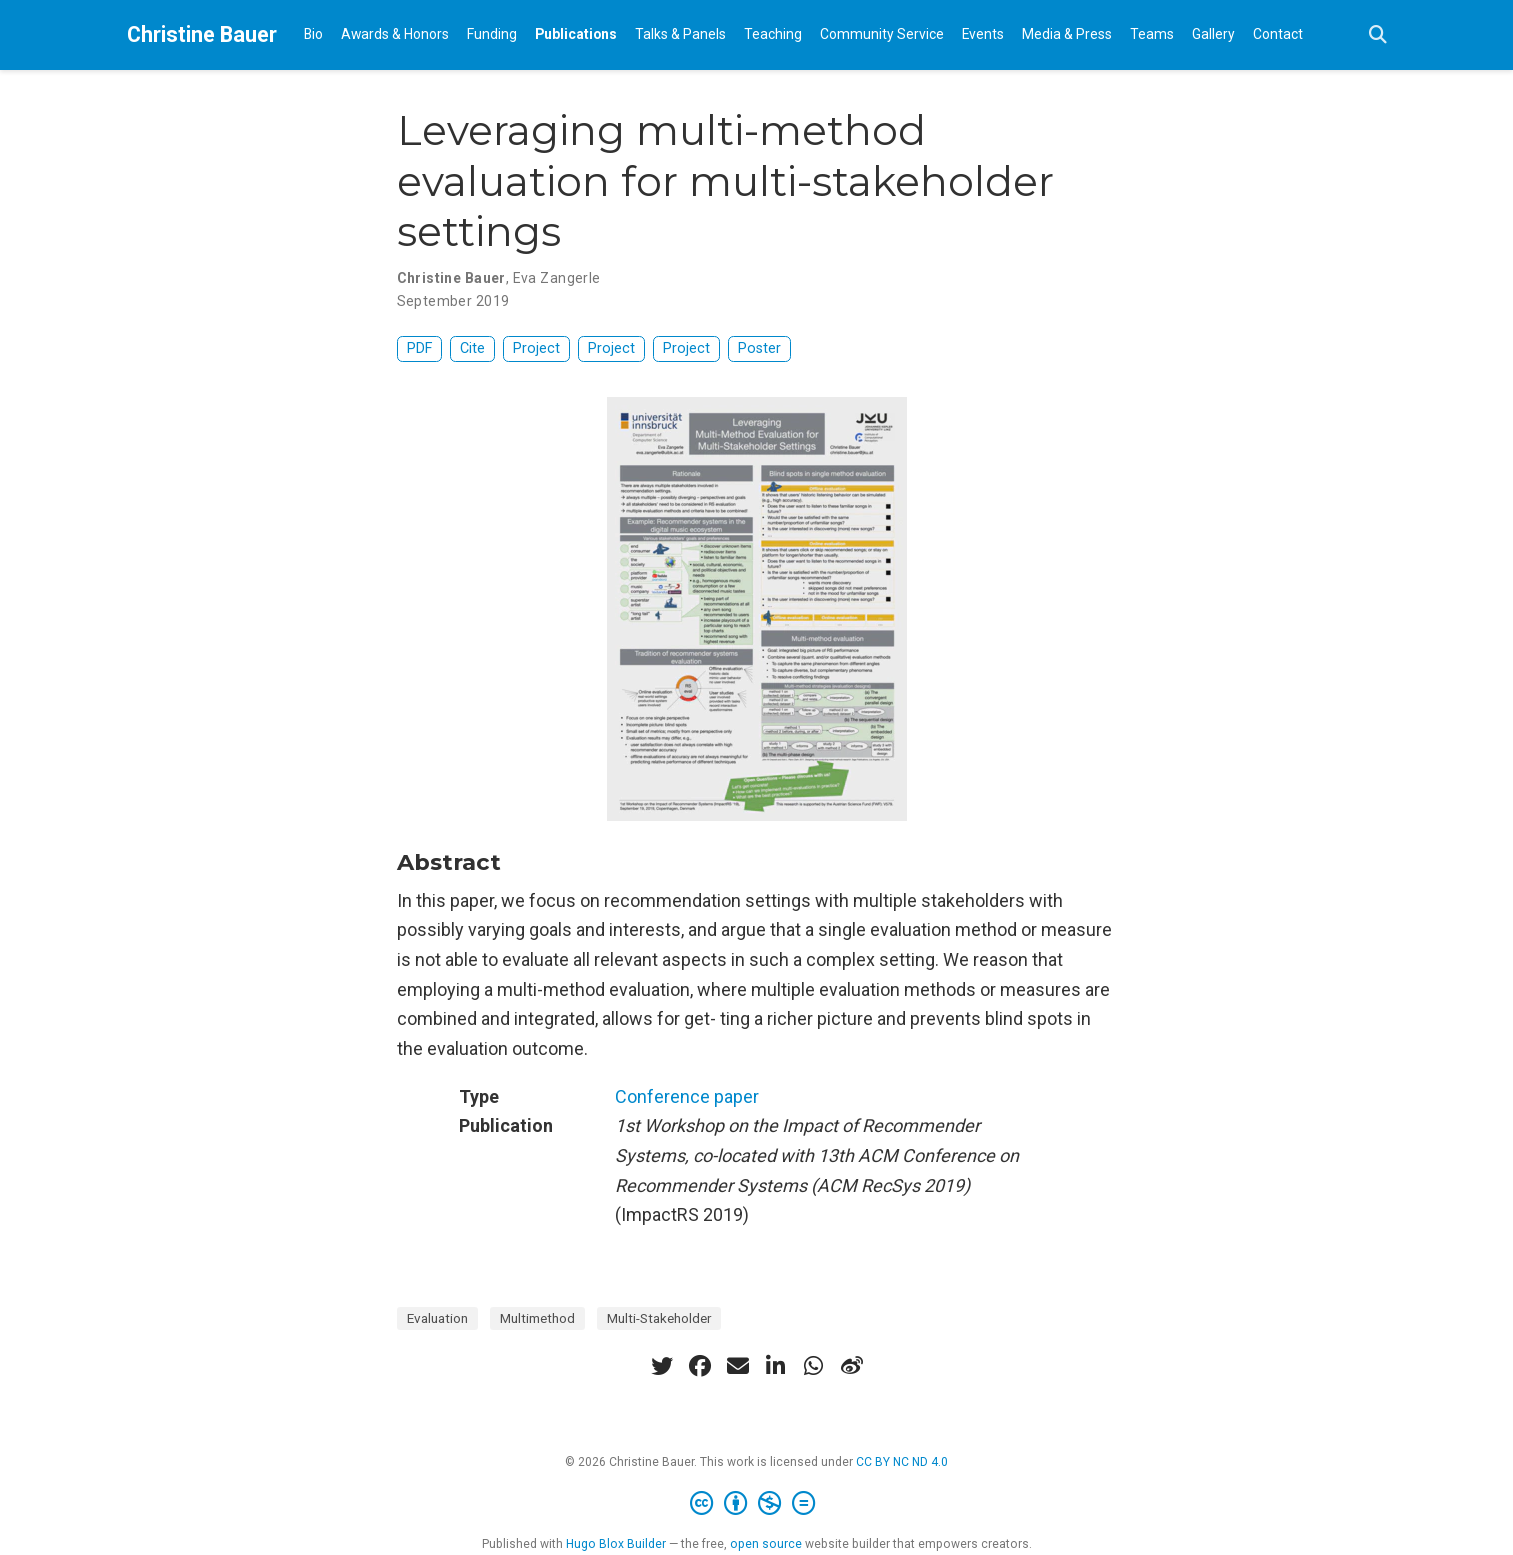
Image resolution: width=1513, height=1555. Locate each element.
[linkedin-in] (776, 1366)
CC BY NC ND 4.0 (902, 1462)
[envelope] (738, 1366)
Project (536, 348)
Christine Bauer (202, 34)
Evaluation (437, 1318)
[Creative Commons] (756, 1504)
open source (766, 1544)
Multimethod (537, 1318)
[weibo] (852, 1366)
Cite (472, 348)
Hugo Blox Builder (616, 1544)
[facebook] (700, 1366)
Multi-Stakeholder (659, 1318)
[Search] (1378, 35)
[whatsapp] (814, 1366)
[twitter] (662, 1366)
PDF (419, 348)
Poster (759, 348)
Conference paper (687, 1096)
